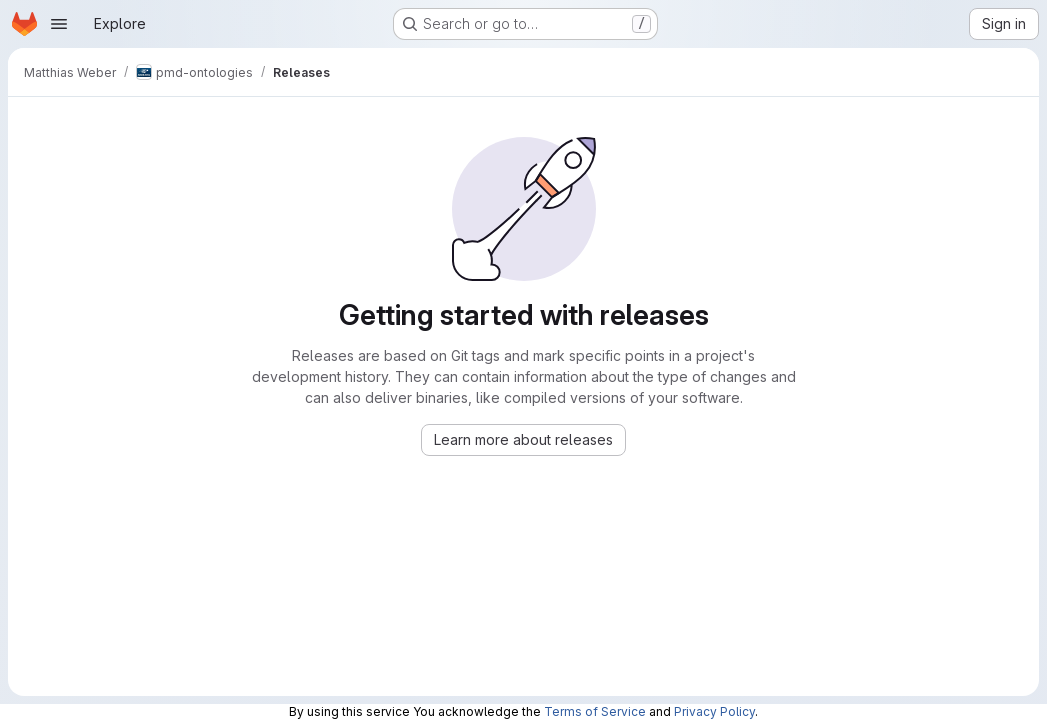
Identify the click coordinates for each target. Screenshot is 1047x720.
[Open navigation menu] (59, 24)
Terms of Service (595, 711)
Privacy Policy (714, 711)
